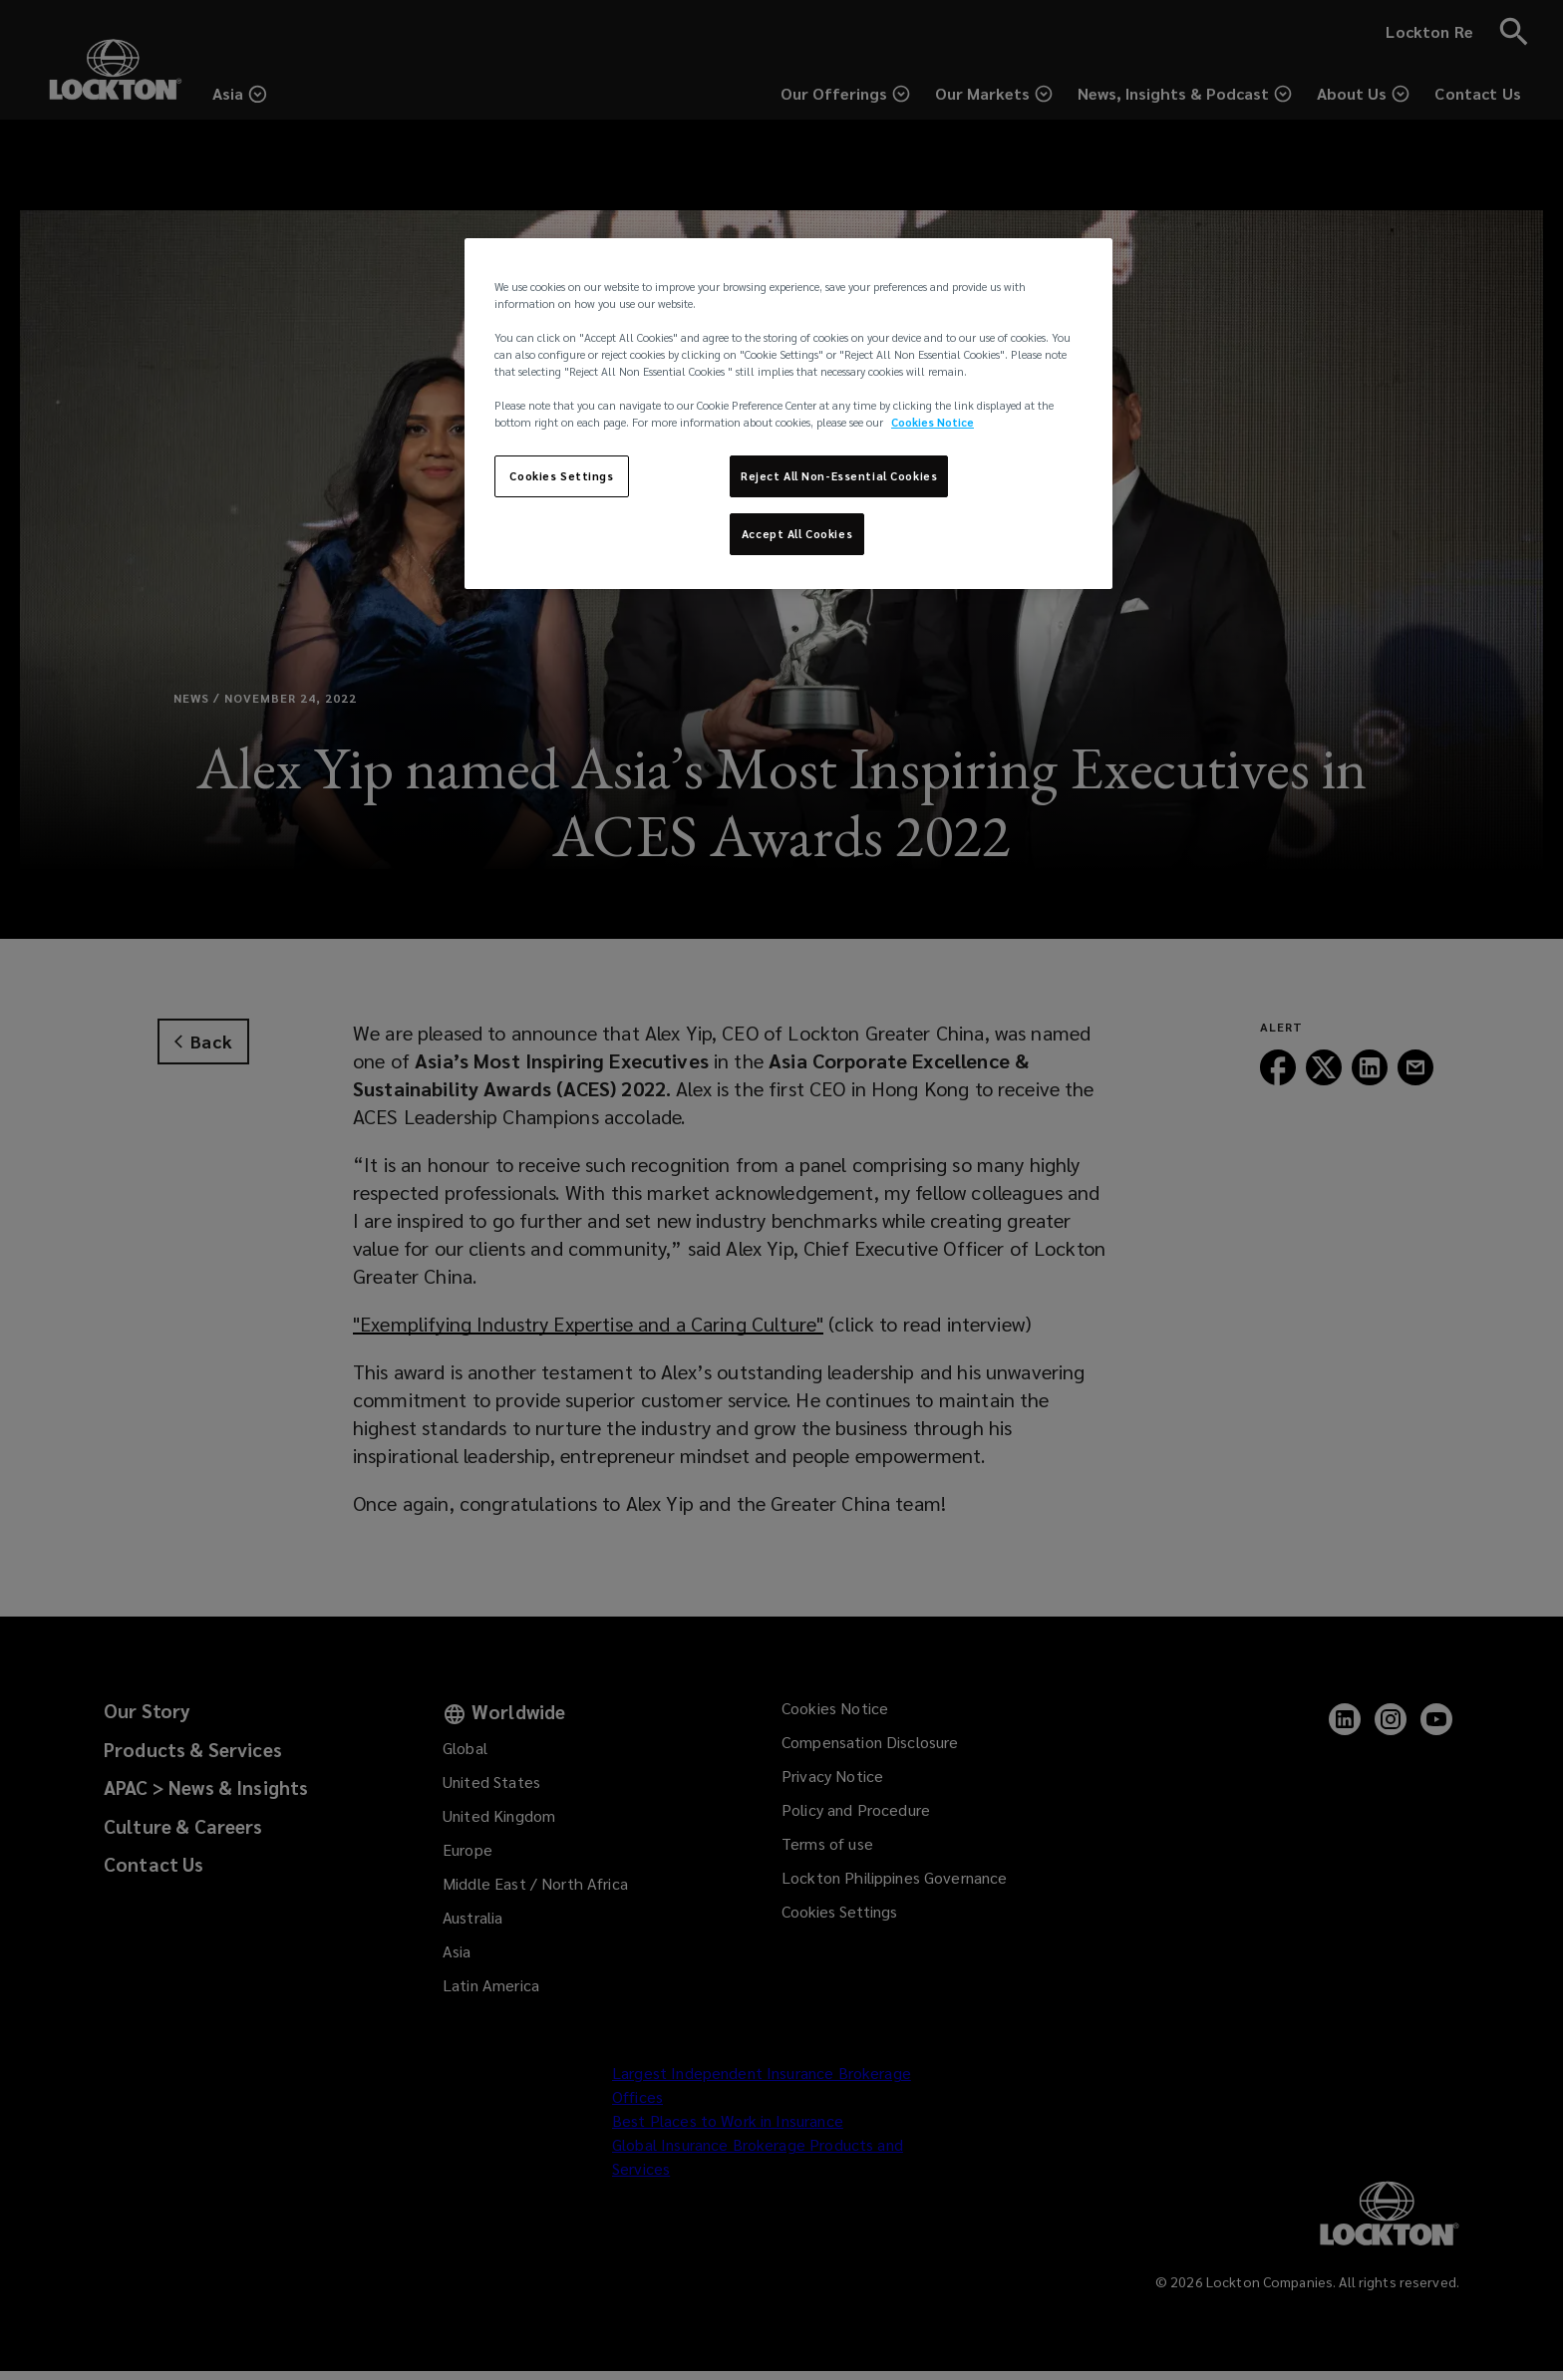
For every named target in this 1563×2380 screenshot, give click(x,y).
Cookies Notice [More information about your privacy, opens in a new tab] (932, 422)
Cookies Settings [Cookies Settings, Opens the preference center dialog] (561, 475)
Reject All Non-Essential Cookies (839, 475)
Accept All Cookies (797, 533)
